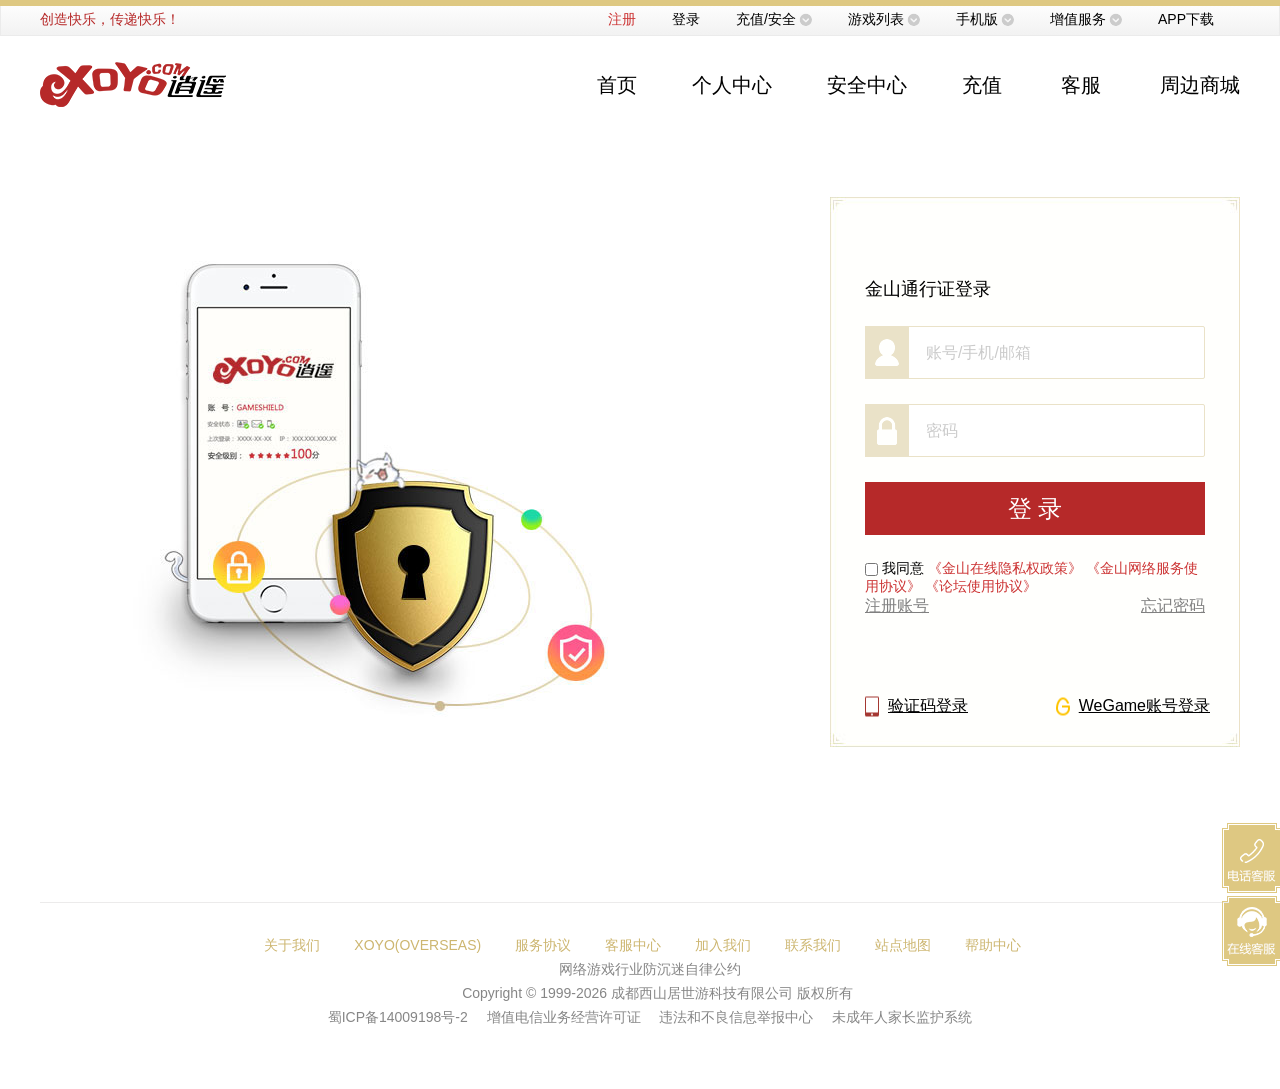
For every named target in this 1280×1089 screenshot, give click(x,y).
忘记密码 (1173, 605)
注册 (622, 19)
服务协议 (543, 945)
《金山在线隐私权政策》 (1005, 568)
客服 (1081, 85)
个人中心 (732, 85)
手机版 (977, 19)
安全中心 (867, 85)
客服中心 (633, 945)
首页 (617, 85)
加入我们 (723, 945)
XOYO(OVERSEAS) (417, 945)
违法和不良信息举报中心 (736, 1017)
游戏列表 (876, 19)
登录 (686, 19)
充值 (982, 85)
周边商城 (1200, 85)
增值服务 (1078, 19)
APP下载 (1186, 19)
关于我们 (292, 945)
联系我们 (813, 945)
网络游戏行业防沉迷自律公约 (650, 969)
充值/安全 (766, 19)
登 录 (1035, 508)
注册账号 (897, 605)
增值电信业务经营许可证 (564, 1017)
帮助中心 (993, 945)
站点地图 (903, 945)
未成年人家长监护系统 (902, 1017)
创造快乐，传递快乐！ (110, 19)
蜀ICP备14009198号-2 (398, 1017)
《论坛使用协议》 (981, 586)
